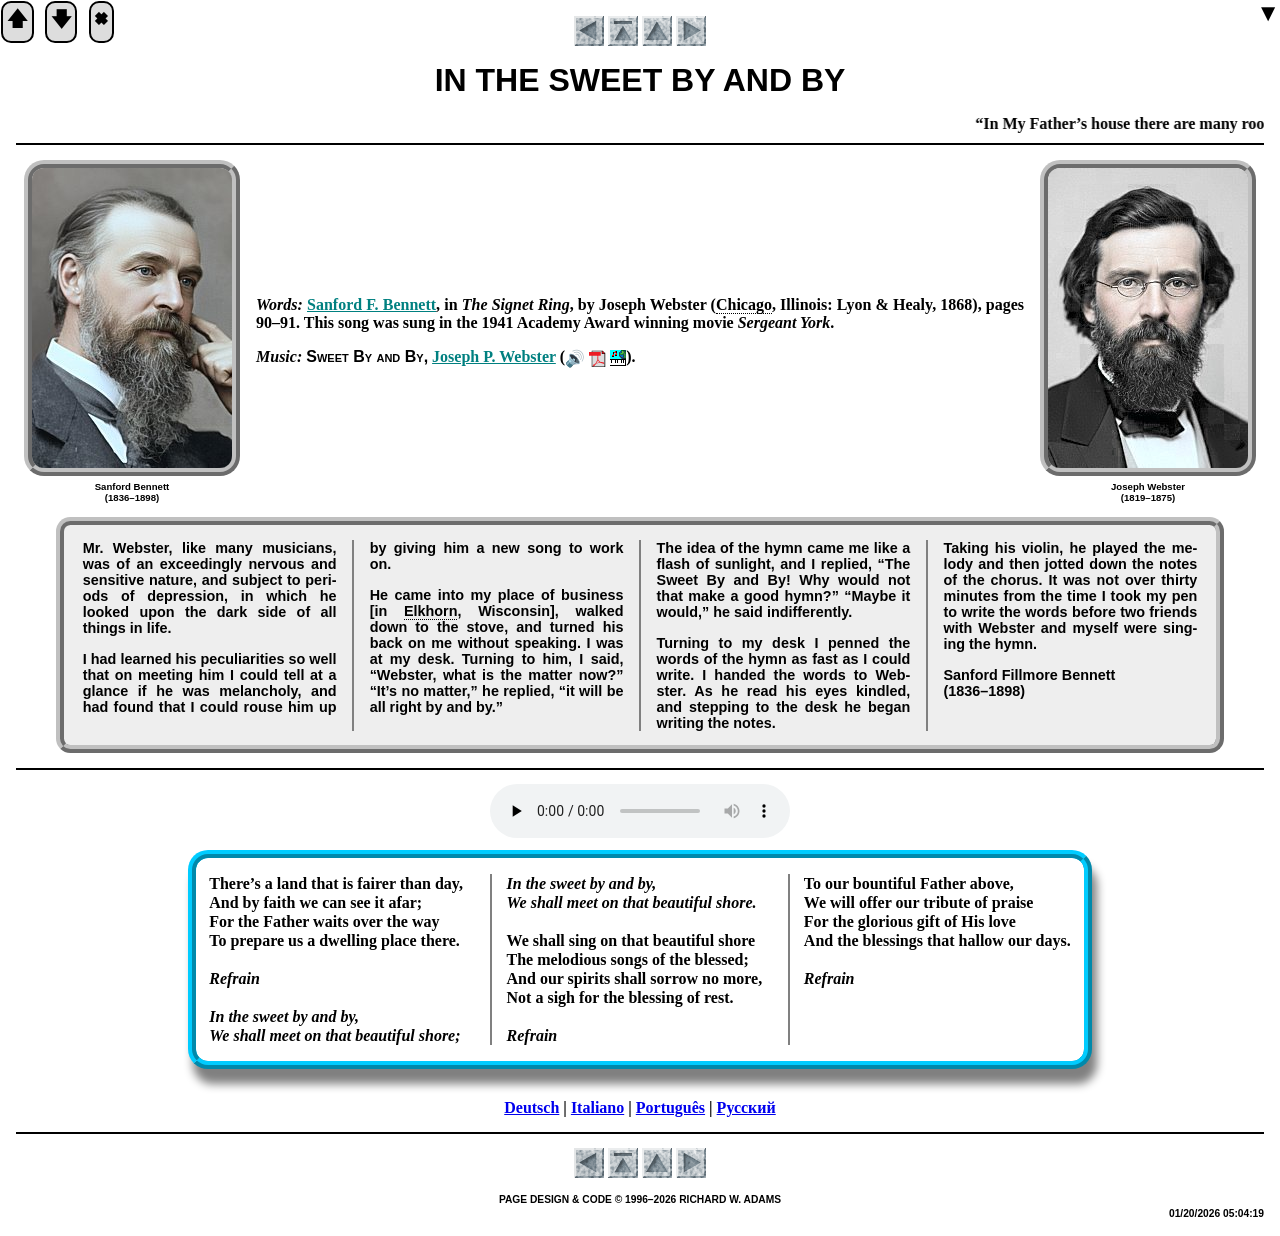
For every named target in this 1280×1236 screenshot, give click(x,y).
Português (670, 1107)
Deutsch (531, 1107)
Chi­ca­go (744, 304)
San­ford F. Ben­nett (371, 304)
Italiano (597, 1107)
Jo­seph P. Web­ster (494, 356)
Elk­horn (431, 611)
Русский (746, 1107)
